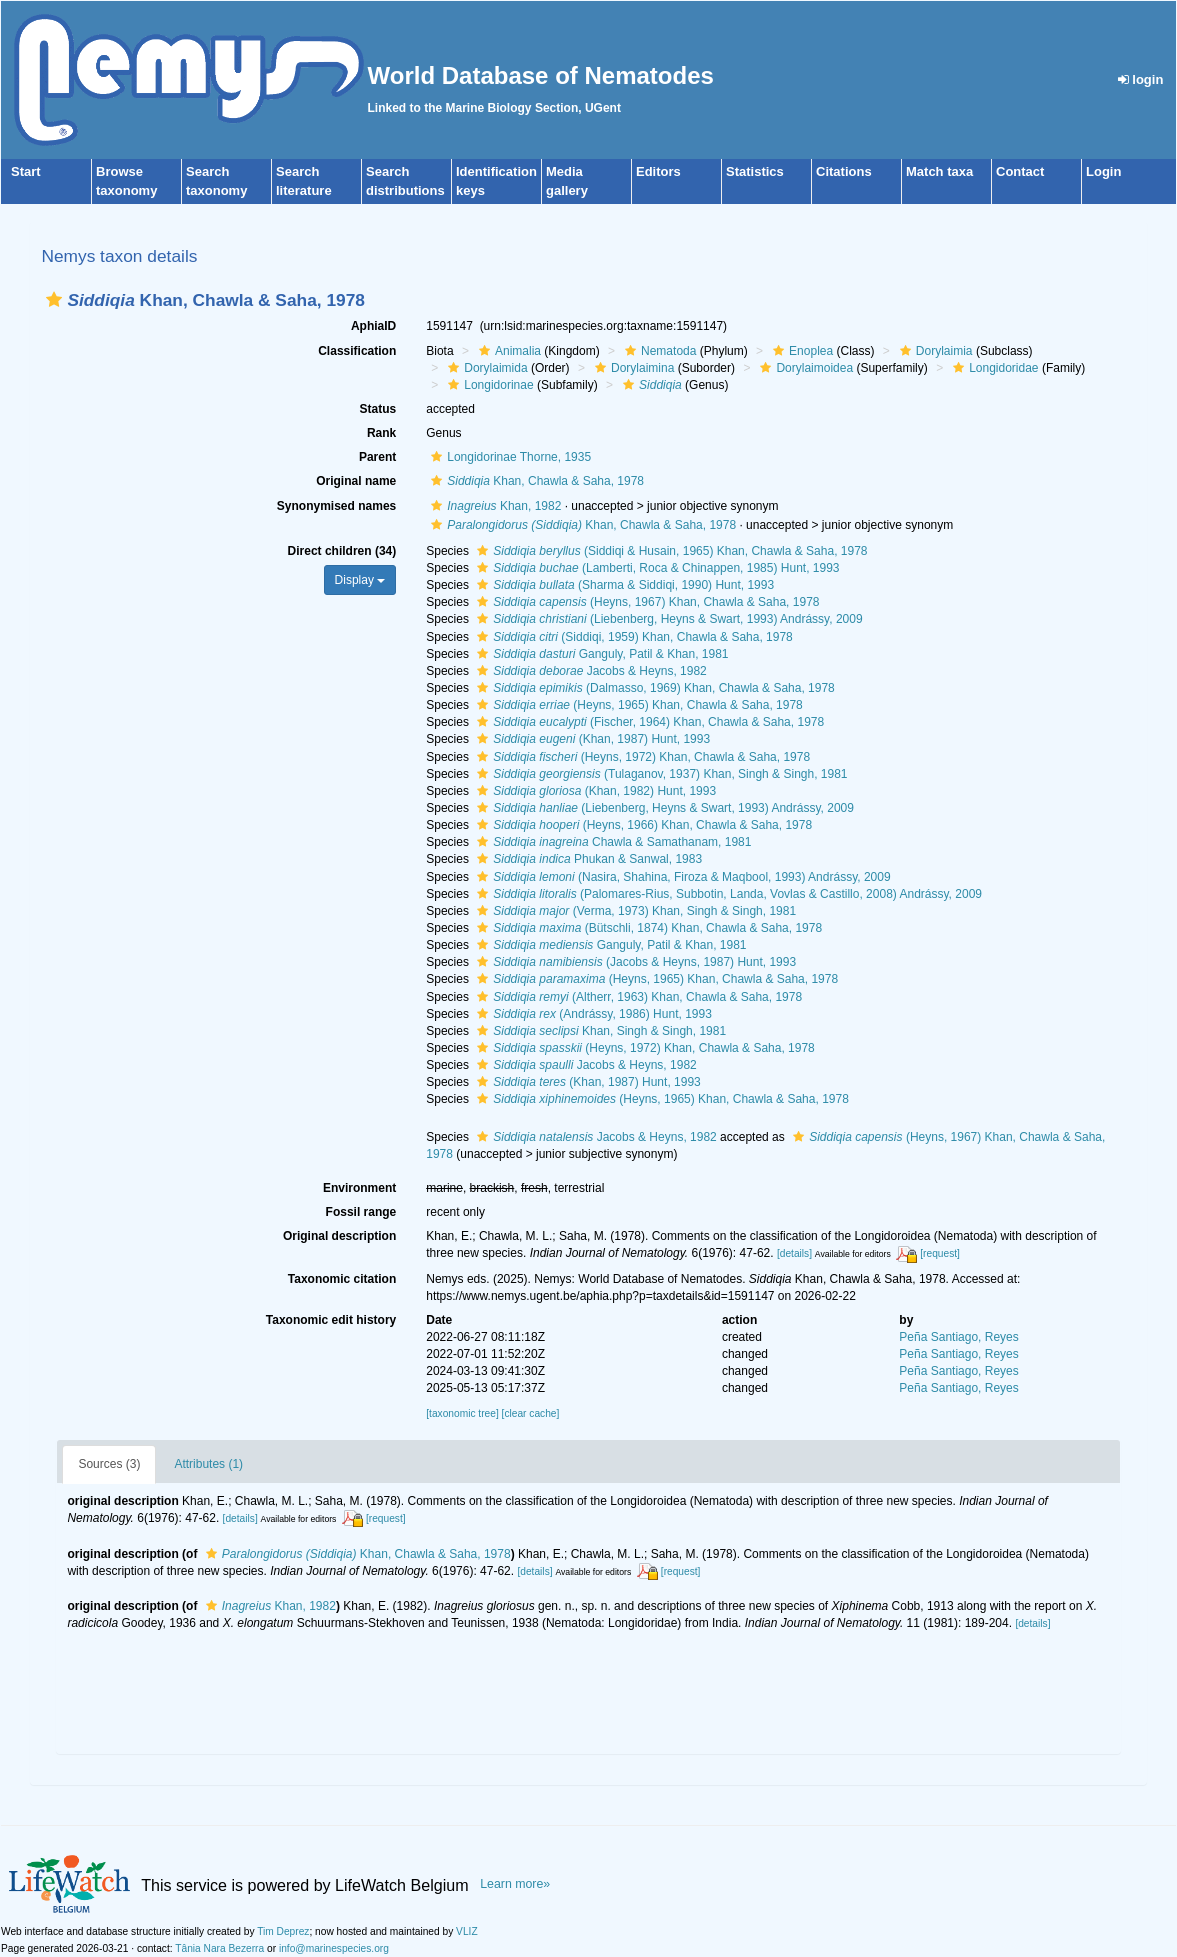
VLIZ (467, 1931)
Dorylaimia (934, 351)
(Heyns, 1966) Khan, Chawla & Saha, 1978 (642, 825)
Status (378, 409)
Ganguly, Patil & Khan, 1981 (600, 654)
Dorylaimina (632, 368)
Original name (356, 481)
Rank (381, 433)
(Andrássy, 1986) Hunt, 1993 (592, 1014)
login (1141, 79)
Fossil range (361, 1212)
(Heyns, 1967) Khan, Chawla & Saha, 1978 (645, 602)
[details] (794, 1253)
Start (26, 171)
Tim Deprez (283, 1931)
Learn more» (515, 1884)
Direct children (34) (342, 551)
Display (360, 580)
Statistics (755, 171)
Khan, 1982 (493, 506)
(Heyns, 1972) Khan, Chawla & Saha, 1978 (641, 757)
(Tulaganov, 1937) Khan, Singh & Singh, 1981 (659, 774)
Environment (359, 1188)
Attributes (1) (208, 1464)
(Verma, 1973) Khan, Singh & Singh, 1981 (634, 911)
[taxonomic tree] (462, 1413)
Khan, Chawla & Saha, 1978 (535, 481)
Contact (1020, 171)
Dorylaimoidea (804, 368)
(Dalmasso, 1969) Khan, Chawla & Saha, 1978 (653, 688)
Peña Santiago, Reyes (958, 1337)
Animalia (507, 351)
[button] (54, 299)
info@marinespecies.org (334, 1948)
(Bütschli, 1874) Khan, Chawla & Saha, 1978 (647, 928)
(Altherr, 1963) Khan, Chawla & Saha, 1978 (637, 997)
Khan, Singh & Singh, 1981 (599, 1031)
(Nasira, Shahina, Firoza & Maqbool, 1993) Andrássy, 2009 (681, 877)
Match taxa (939, 171)
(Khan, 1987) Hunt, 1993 (591, 739)
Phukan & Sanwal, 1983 (587, 859)
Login (1103, 171)
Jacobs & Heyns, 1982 (589, 671)
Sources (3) (109, 1464)
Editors (658, 171)
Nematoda (658, 351)
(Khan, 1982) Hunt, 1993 (594, 791)
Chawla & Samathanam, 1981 (611, 842)
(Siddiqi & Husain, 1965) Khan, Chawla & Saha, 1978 (669, 551)
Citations (844, 171)
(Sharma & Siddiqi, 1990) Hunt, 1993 (623, 585)
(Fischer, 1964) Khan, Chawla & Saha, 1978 (648, 722)
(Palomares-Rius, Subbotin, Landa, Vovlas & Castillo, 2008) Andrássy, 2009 (727, 894)
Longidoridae (993, 368)
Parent (377, 457)
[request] (940, 1253)
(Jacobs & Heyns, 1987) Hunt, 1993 (634, 962)
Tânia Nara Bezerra (219, 1948)
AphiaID (373, 326)
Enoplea (800, 351)
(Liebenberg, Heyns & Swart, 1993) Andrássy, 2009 (667, 619)
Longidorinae (488, 385)
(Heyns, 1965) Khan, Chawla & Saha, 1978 (637, 705)
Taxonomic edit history (331, 1320)
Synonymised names (336, 506)
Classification (357, 351)
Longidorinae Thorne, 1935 (508, 457)
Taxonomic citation (342, 1279)
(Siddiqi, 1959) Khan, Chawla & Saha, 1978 (632, 637)
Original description (339, 1236)
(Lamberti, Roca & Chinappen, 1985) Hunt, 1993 (655, 568)
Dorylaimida (485, 368)
